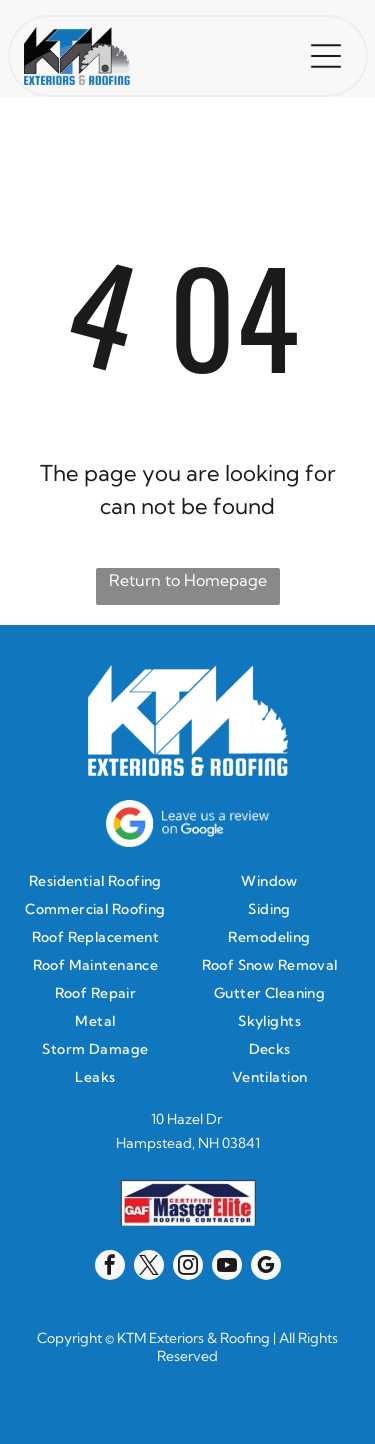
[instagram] (188, 1267)
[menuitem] (100, 881)
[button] (326, 56)
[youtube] (227, 1267)
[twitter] (149, 1267)
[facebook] (110, 1267)
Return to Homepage (188, 580)
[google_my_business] (266, 1267)
